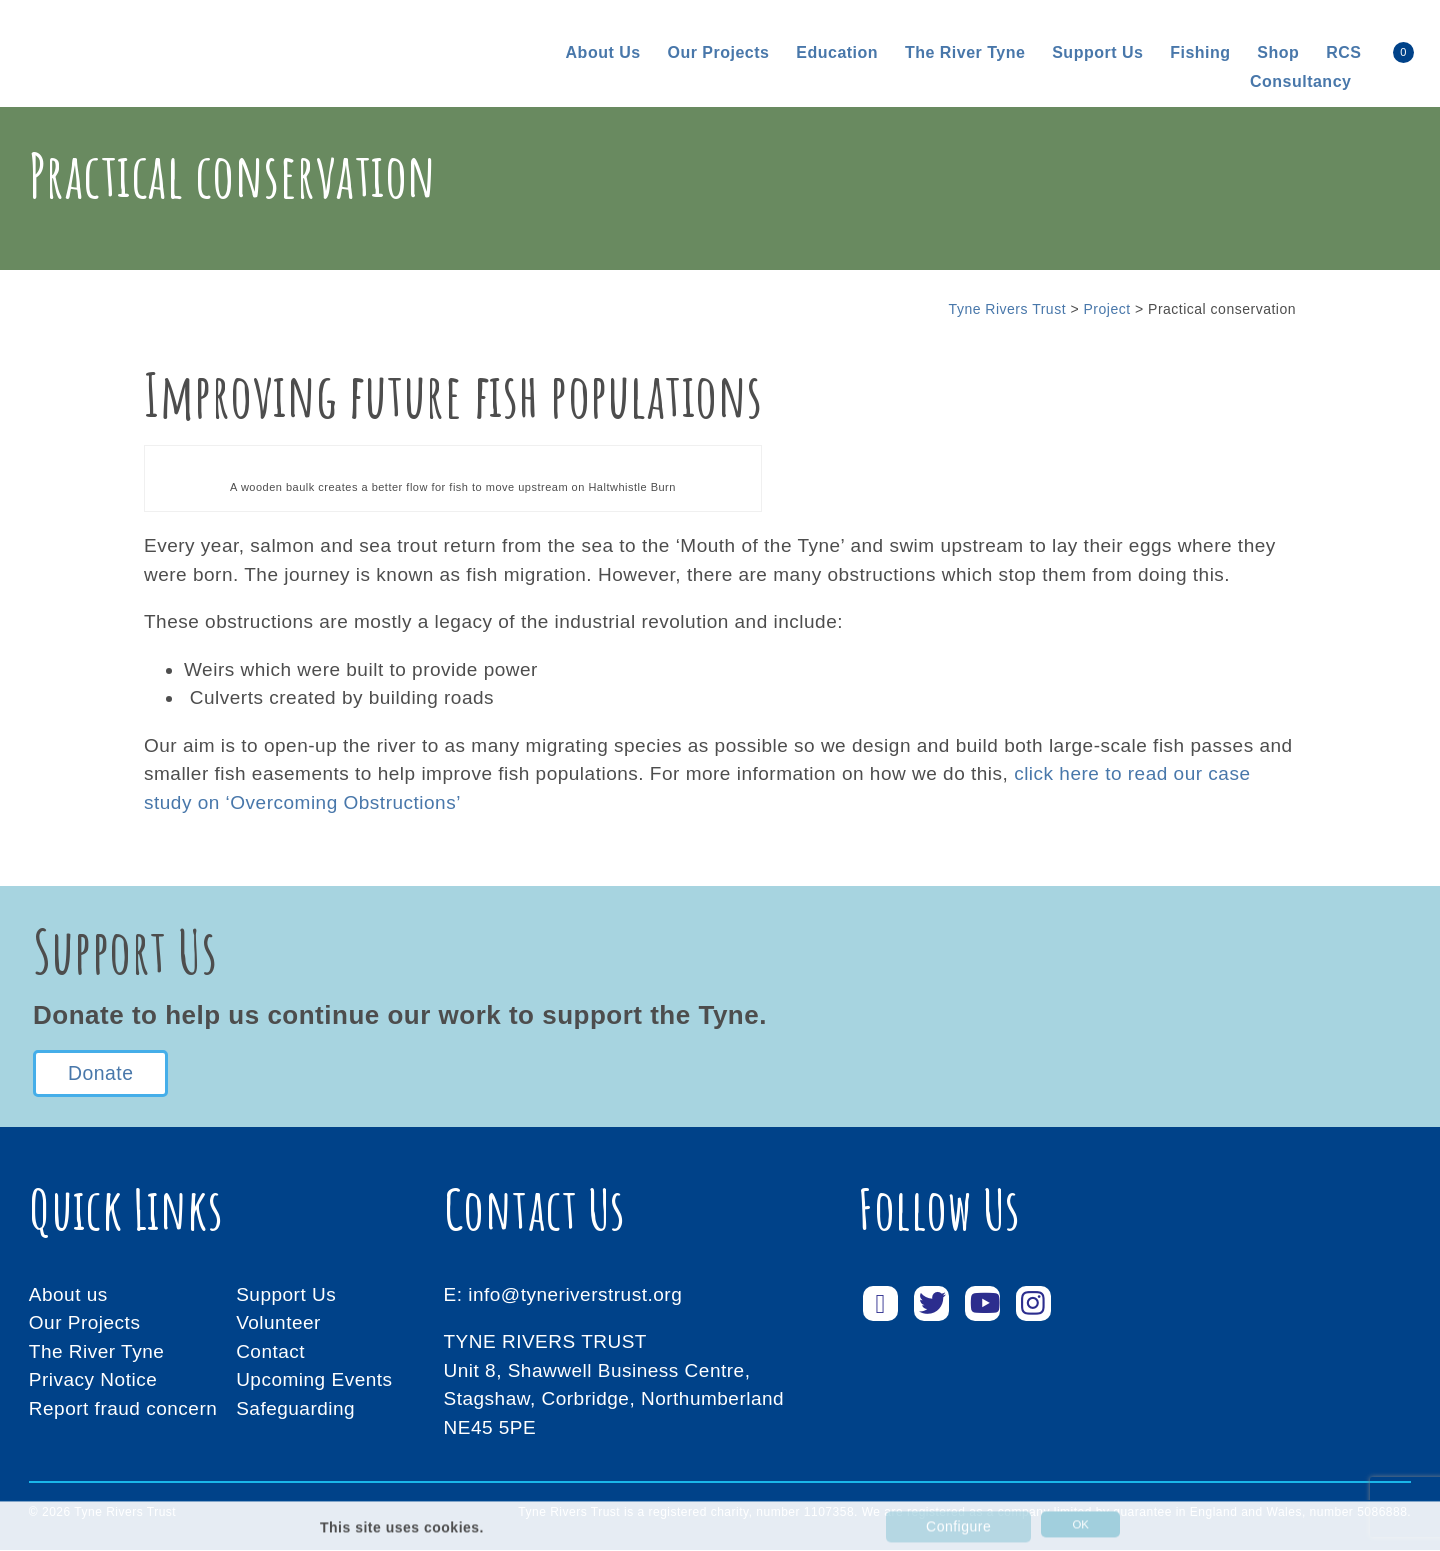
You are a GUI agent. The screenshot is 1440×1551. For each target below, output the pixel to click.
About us (603, 52)
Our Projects (718, 52)
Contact (270, 1352)
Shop (1278, 52)
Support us (1097, 52)
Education (837, 52)
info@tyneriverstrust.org (575, 1295)
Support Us (286, 1295)
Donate (100, 1074)
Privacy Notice (93, 1381)
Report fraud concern (123, 1409)
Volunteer (278, 1324)
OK (1071, 1530)
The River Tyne (965, 52)
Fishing (1200, 52)
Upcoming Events (314, 1381)
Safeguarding (295, 1409)
